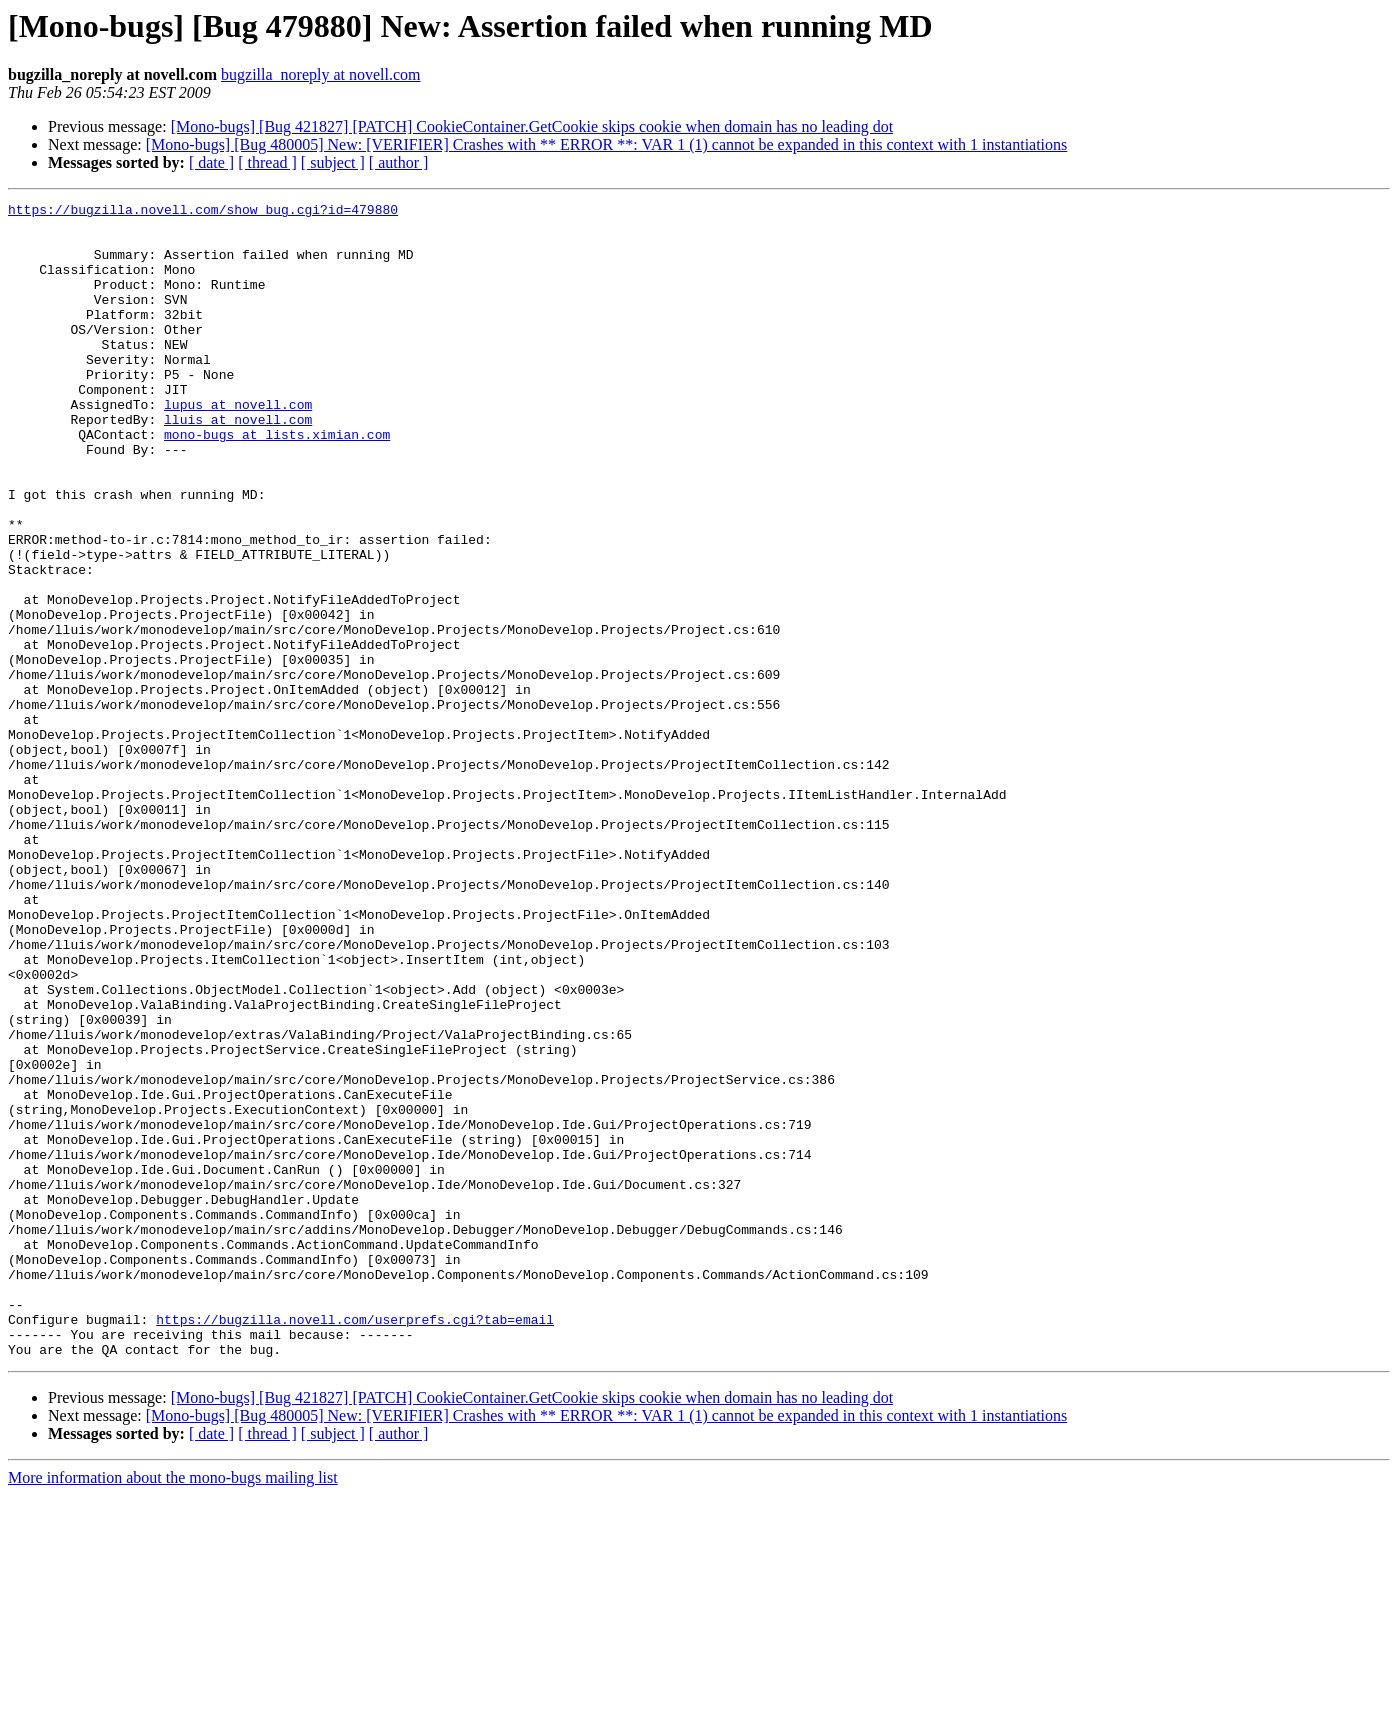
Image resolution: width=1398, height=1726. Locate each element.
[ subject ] (333, 162)
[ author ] (399, 162)
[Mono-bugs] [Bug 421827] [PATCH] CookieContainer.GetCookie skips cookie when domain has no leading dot (532, 126)
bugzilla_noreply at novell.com (321, 74)
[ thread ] (267, 162)
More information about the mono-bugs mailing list (173, 1708)
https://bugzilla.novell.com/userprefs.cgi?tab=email (355, 1544)
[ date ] (211, 162)
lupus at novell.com (238, 446)
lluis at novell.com (238, 464)
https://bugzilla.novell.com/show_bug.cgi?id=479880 (203, 212)
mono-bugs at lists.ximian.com (277, 482)
